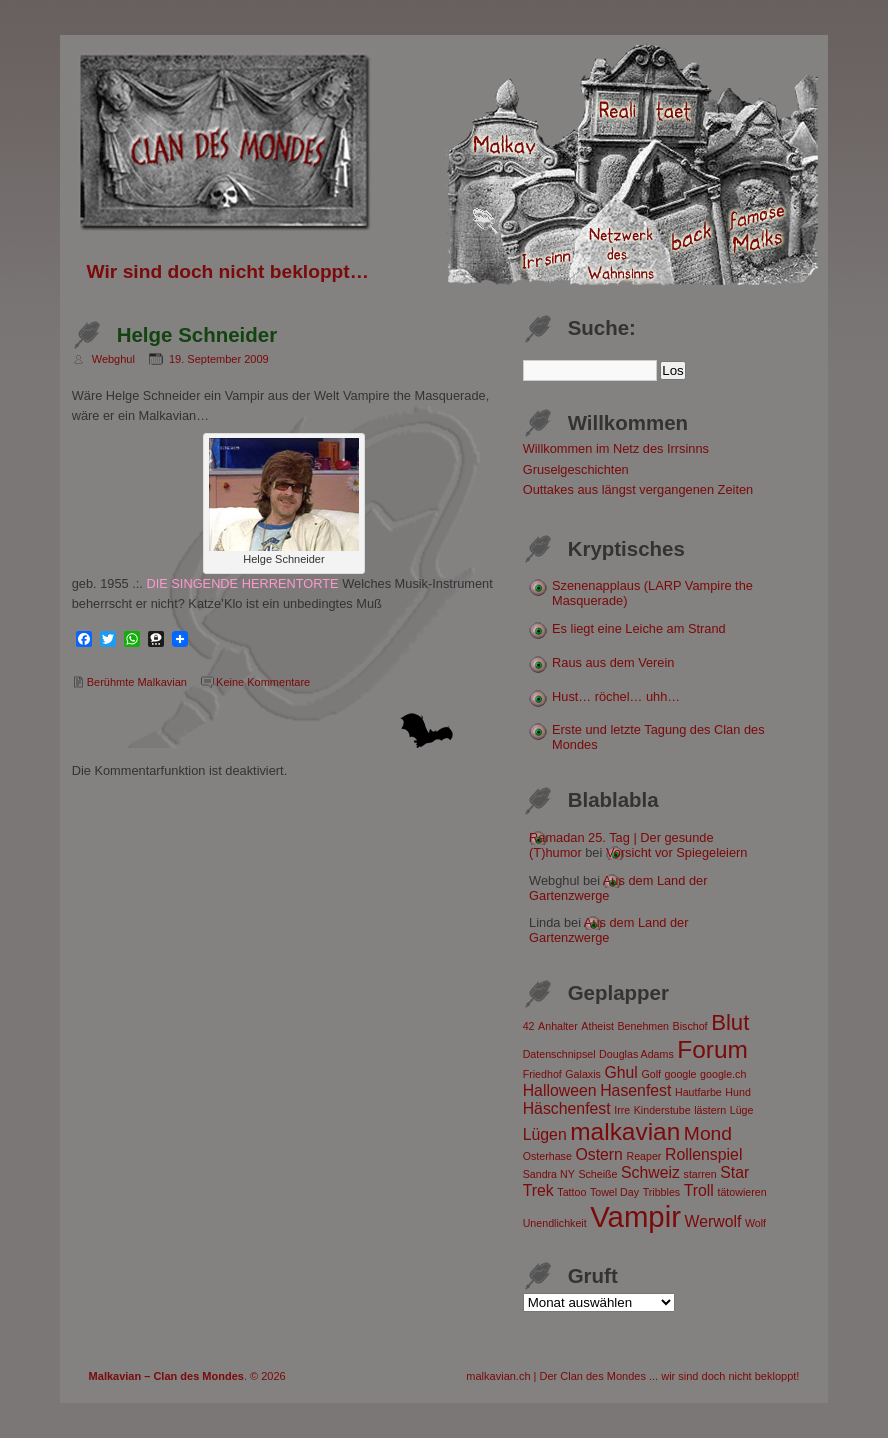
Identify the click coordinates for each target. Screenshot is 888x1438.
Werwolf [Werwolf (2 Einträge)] (713, 1221)
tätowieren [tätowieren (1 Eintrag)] (741, 1192)
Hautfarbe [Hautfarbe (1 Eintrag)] (698, 1092)
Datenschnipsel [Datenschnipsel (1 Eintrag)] (559, 1054)
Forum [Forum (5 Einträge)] (712, 1049)
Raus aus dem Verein (613, 662)
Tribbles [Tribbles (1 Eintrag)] (662, 1192)
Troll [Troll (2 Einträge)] (699, 1190)
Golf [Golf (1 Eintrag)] (651, 1074)
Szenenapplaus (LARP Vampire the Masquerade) (652, 593)
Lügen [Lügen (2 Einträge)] (545, 1134)
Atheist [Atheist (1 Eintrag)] (597, 1026)
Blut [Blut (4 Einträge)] (730, 1022)
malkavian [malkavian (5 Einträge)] (625, 1131)
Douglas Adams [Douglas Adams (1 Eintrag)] (636, 1054)
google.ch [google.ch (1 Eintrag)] (723, 1074)
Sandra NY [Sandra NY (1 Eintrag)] (549, 1174)
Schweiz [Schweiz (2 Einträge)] (650, 1172)
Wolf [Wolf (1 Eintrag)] (755, 1223)
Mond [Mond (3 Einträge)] (708, 1133)
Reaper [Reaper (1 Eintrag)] (643, 1156)
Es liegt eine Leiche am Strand (639, 628)
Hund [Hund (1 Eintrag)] (737, 1092)
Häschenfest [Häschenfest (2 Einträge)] (567, 1108)
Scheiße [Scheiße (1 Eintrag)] (597, 1174)
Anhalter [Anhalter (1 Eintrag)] (558, 1026)
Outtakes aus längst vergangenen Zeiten (638, 489)
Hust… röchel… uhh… (616, 696)
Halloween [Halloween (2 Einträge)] (560, 1090)
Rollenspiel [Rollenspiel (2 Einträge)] (703, 1154)
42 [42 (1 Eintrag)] (529, 1026)
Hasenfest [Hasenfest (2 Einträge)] (635, 1090)
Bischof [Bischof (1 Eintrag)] (690, 1026)
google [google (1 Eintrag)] (681, 1074)
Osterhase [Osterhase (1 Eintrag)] (547, 1156)
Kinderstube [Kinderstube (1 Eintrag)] (662, 1110)
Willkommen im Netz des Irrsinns (616, 448)
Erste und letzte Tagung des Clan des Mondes (658, 737)
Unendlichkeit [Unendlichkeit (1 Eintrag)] (555, 1223)
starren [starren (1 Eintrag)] (700, 1174)
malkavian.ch (498, 1376)
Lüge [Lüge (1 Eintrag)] (742, 1110)
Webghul (113, 359)
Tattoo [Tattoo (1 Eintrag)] (571, 1192)
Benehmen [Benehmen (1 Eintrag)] (644, 1026)
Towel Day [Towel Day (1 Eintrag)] (614, 1192)
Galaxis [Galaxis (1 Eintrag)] (583, 1074)
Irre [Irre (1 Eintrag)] (622, 1110)
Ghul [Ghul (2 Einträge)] (620, 1072)
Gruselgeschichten (576, 469)
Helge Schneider (197, 334)
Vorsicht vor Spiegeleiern (677, 852)
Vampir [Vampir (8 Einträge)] (635, 1216)
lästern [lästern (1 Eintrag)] (710, 1110)
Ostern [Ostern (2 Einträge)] (599, 1154)
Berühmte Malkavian (137, 682)
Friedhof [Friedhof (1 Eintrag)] (542, 1074)
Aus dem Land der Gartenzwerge (608, 930)
